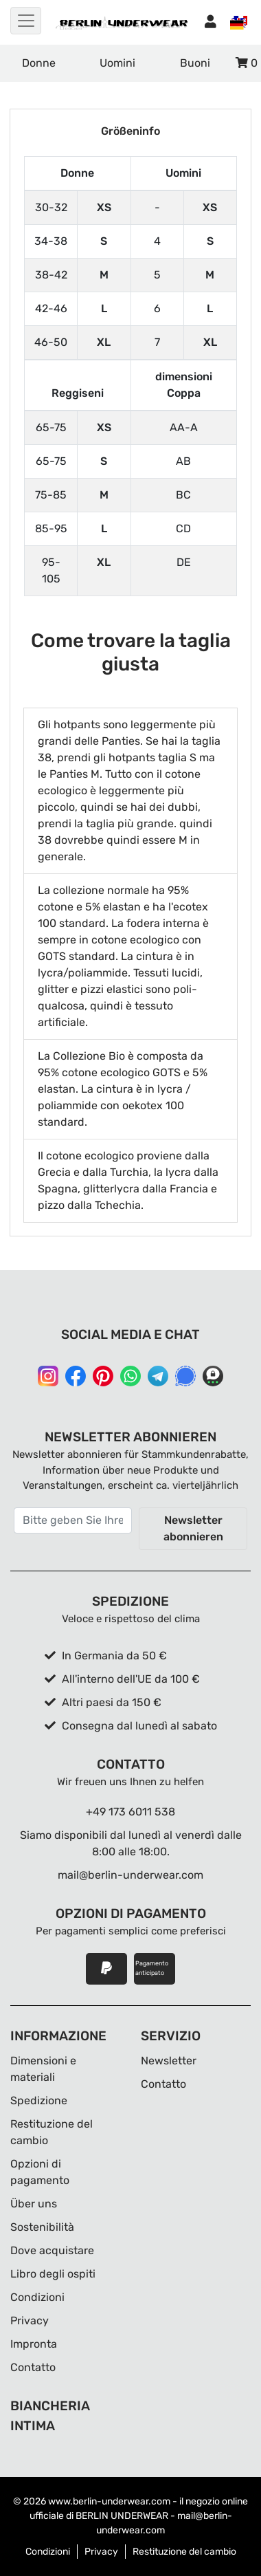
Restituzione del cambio (184, 2551)
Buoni (195, 62)
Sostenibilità (42, 2227)
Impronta (33, 2343)
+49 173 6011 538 (130, 1811)
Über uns (33, 2203)
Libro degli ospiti (52, 2273)
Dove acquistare (52, 2250)
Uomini (117, 62)
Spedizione (38, 2100)
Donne (39, 62)
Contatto (33, 2367)
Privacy (29, 2320)
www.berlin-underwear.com (109, 2501)
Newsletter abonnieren (193, 1528)
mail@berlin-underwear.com (130, 1874)
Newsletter (168, 2060)
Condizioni (37, 2297)
